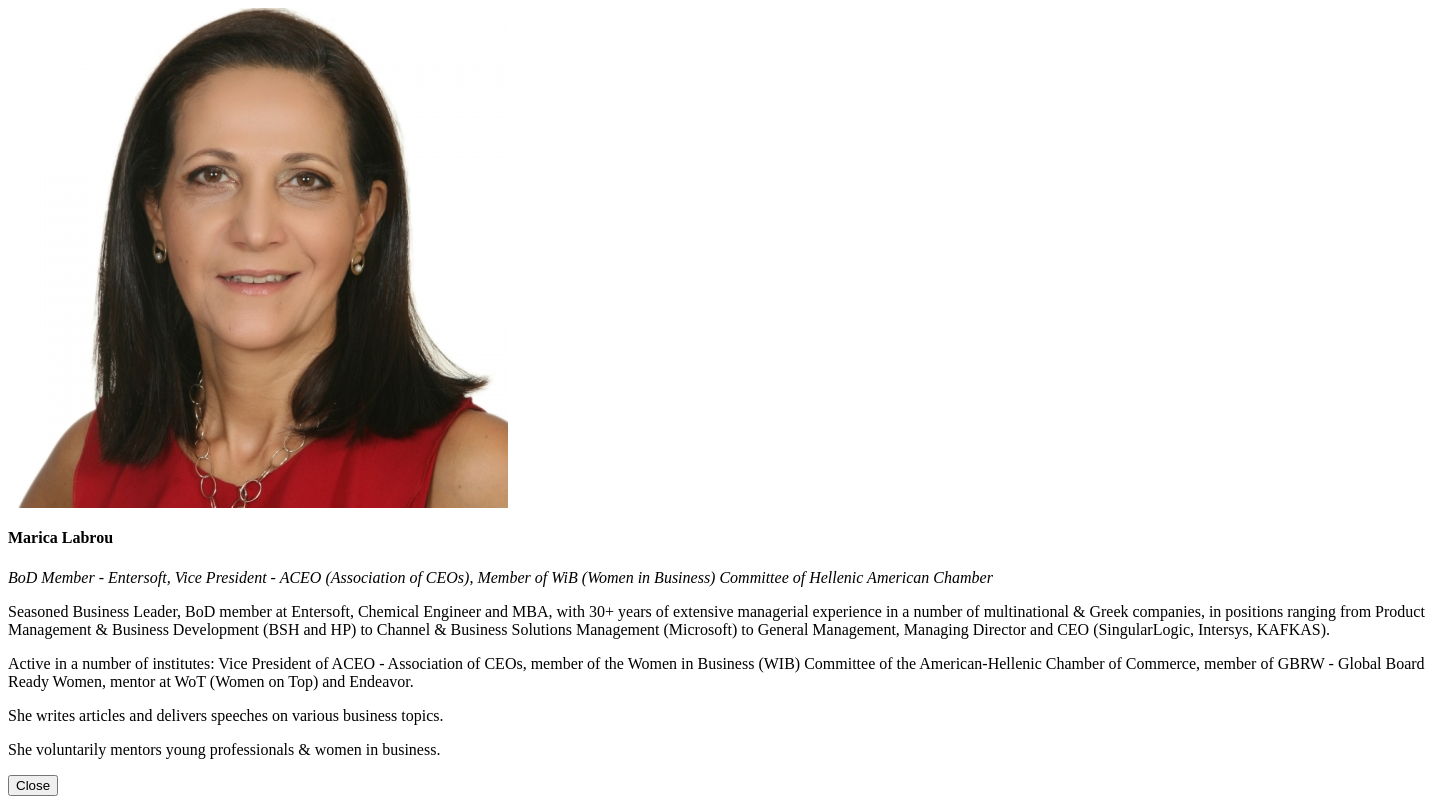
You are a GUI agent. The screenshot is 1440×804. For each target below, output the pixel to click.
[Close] (33, 785)
